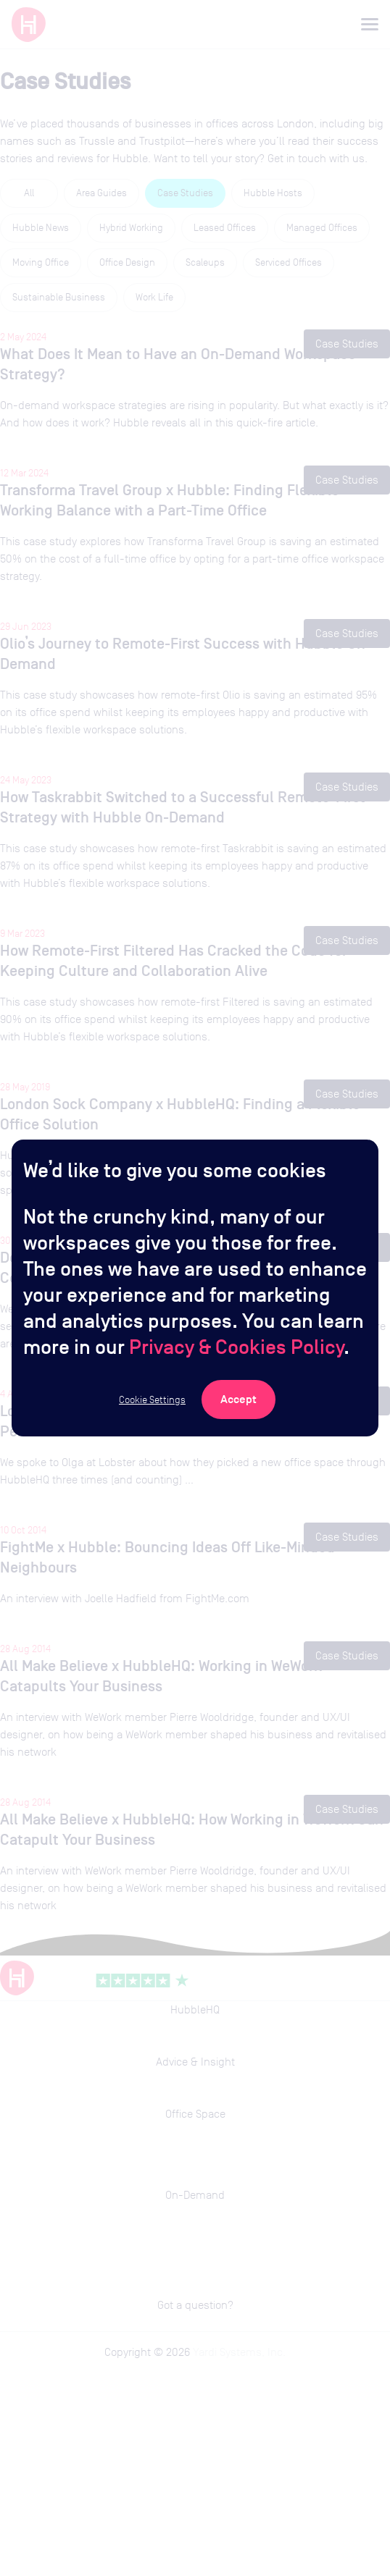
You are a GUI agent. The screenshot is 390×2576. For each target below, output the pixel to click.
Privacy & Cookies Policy (236, 1346)
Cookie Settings (152, 1399)
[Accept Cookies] (238, 1399)
